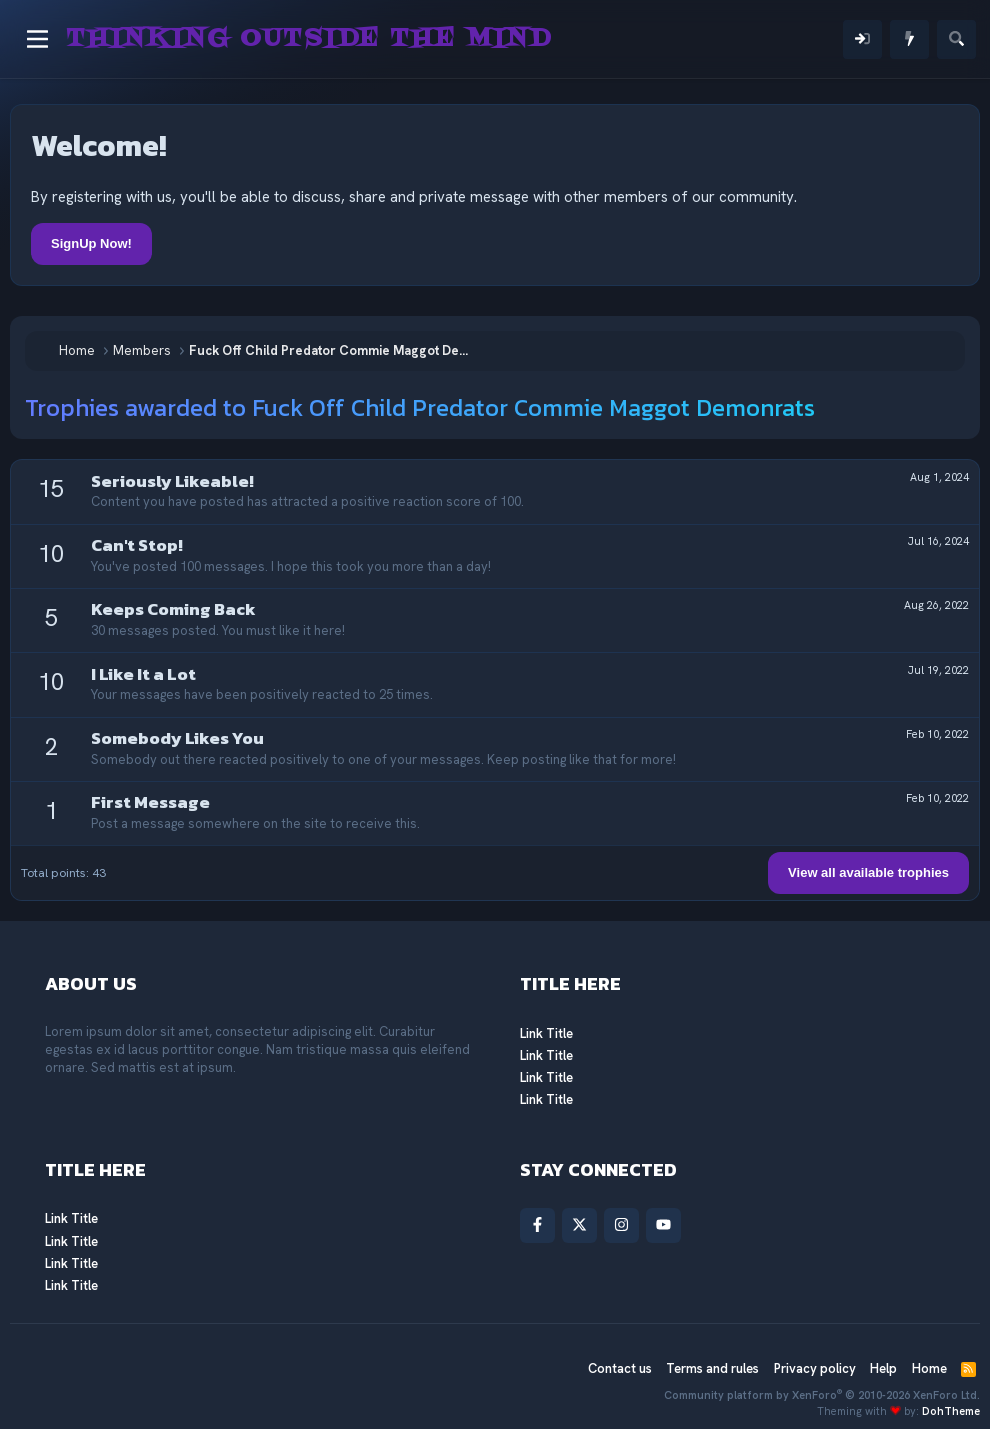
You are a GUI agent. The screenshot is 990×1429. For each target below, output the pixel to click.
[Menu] (37, 39)
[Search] (956, 39)
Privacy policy (815, 1368)
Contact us (620, 1368)
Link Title (546, 1033)
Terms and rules (712, 1368)
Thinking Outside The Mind (309, 39)
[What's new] (909, 39)
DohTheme (951, 1411)
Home (929, 1368)
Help (883, 1368)
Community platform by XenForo (822, 1395)
